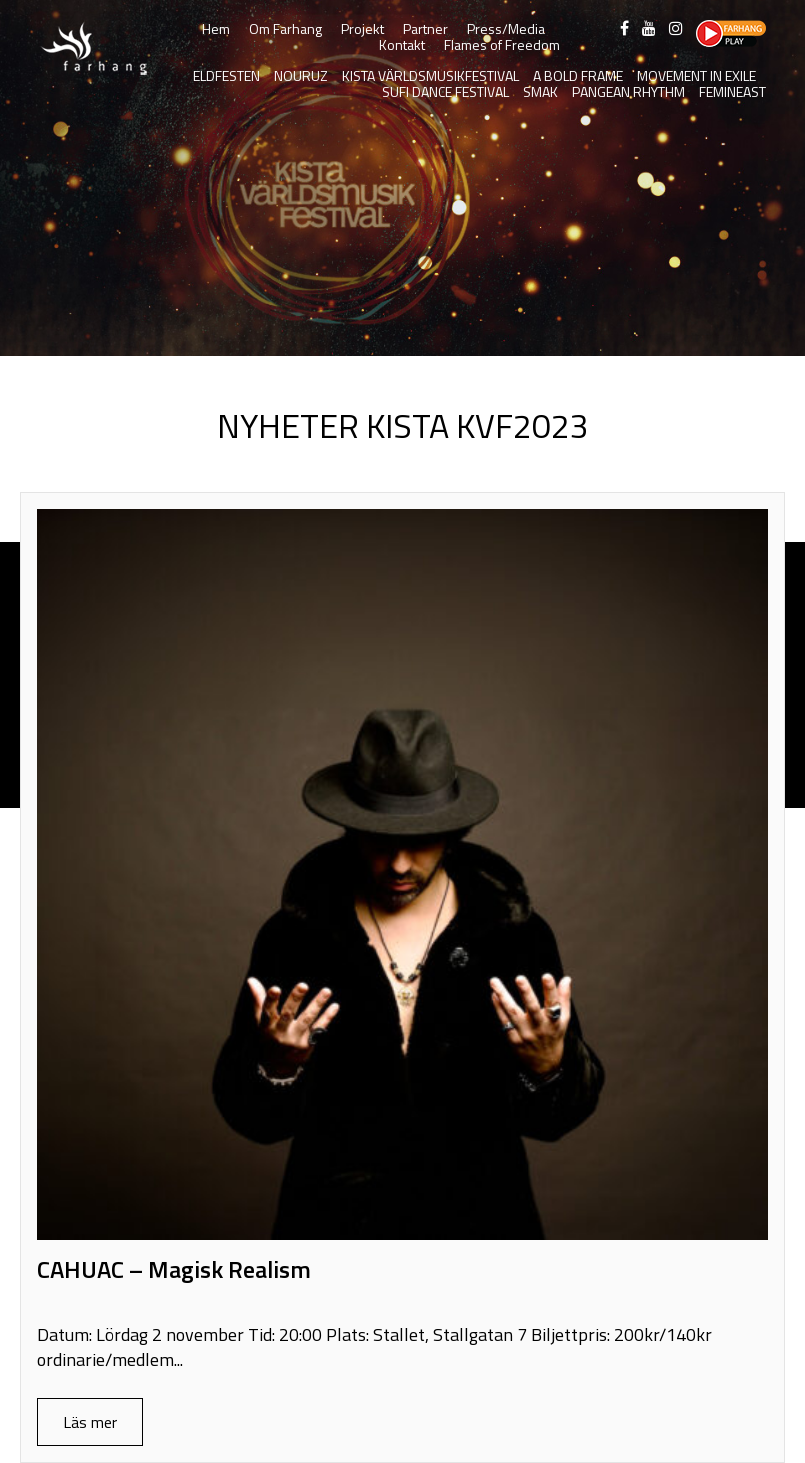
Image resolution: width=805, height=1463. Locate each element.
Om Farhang (285, 28)
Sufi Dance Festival (445, 91)
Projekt (362, 28)
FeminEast (732, 91)
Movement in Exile (696, 75)
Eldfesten (226, 75)
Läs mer (90, 1422)
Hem (216, 28)
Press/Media (506, 28)
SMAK (540, 91)
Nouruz (301, 75)
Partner (425, 28)
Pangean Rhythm (628, 91)
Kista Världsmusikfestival (430, 75)
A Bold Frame (578, 75)
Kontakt (402, 44)
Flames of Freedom (502, 44)
